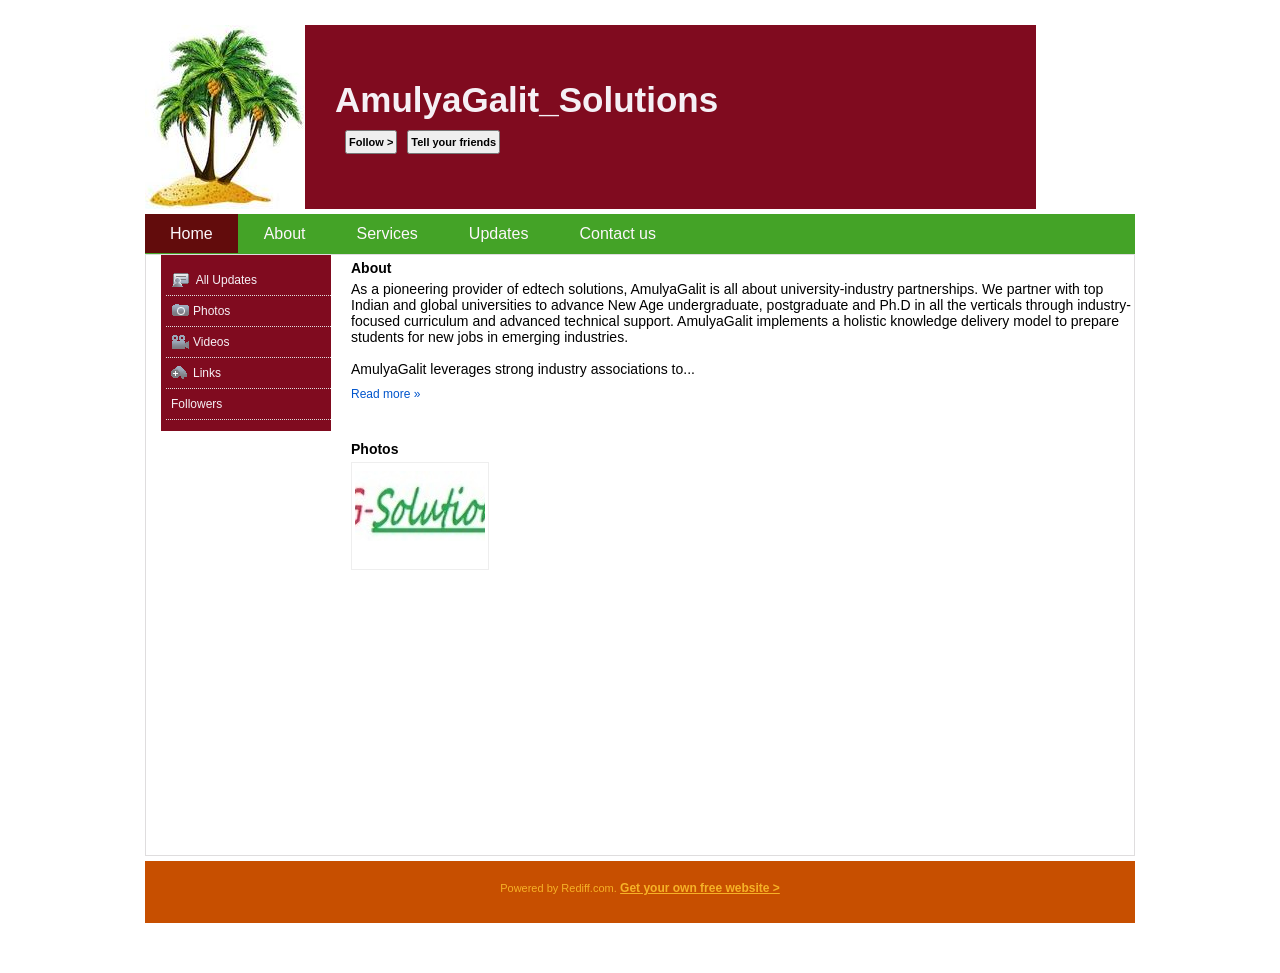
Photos (200, 311)
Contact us (617, 233)
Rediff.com (587, 888)
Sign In (1060, 11)
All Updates (214, 280)
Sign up (1111, 11)
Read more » (385, 394)
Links (196, 373)
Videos (200, 342)
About (285, 233)
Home (191, 233)
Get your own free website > (700, 888)
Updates (499, 233)
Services (387, 233)
